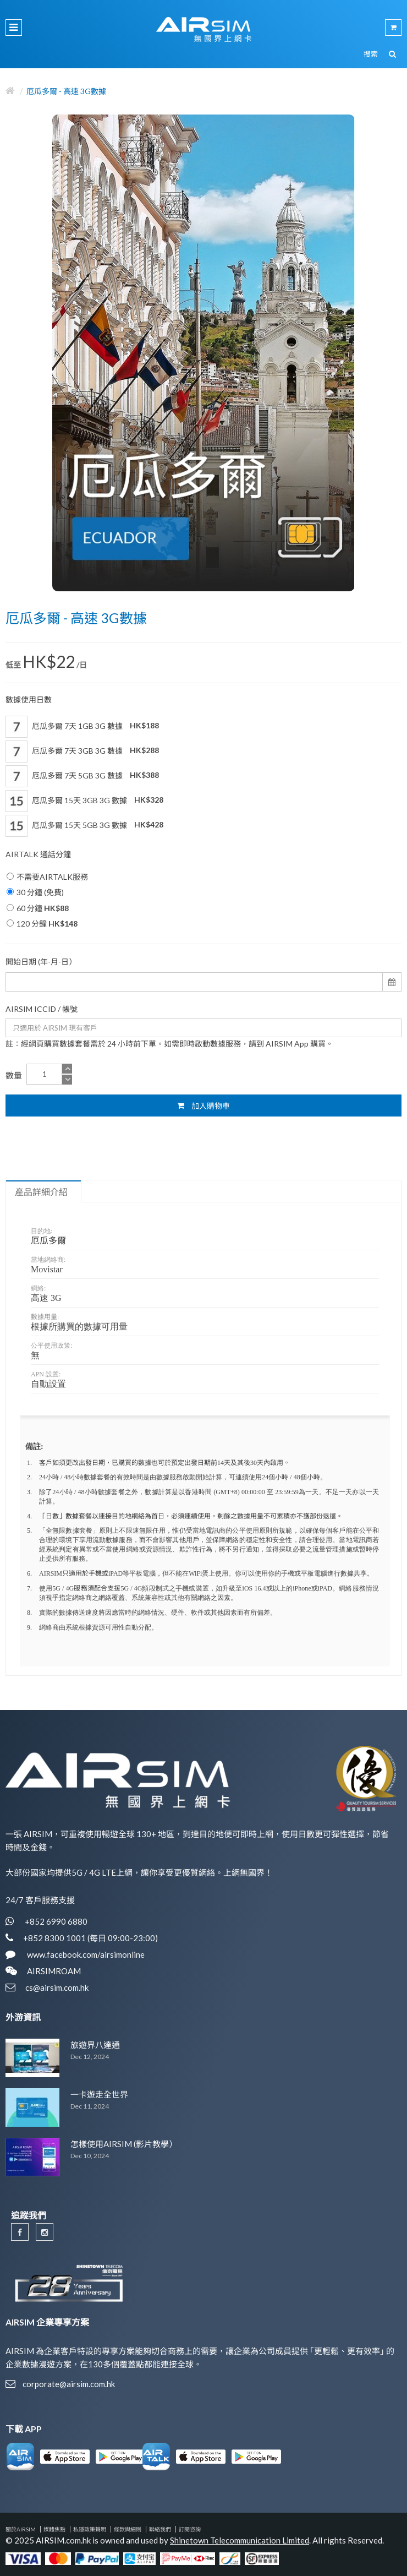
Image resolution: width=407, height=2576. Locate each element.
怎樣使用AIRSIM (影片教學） (123, 2144)
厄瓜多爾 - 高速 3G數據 (66, 91)
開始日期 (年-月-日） (41, 961)
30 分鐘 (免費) (35, 892)
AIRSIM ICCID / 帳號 (42, 1009)
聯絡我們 (160, 2529)
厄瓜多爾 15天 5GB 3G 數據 (84, 826)
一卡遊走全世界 (99, 2094)
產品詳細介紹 (41, 1191)
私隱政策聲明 (89, 2529)
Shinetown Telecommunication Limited (239, 2540)
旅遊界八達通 (95, 2045)
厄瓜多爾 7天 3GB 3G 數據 (82, 751)
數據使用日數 (29, 699)
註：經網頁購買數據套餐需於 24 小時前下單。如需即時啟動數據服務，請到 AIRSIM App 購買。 (169, 1043)
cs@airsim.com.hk (57, 1987)
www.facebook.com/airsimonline (85, 1954)
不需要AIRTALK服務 (47, 876)
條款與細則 (127, 2529)
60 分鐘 (38, 908)
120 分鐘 (42, 923)
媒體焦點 (54, 2529)
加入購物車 (203, 1105)
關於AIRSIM (21, 2529)
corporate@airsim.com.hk (69, 2384)
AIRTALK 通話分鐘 (38, 854)
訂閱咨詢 (190, 2529)
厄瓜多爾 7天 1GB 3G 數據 (82, 727)
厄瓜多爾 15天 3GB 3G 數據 (84, 801)
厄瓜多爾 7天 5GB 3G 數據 (82, 776)
